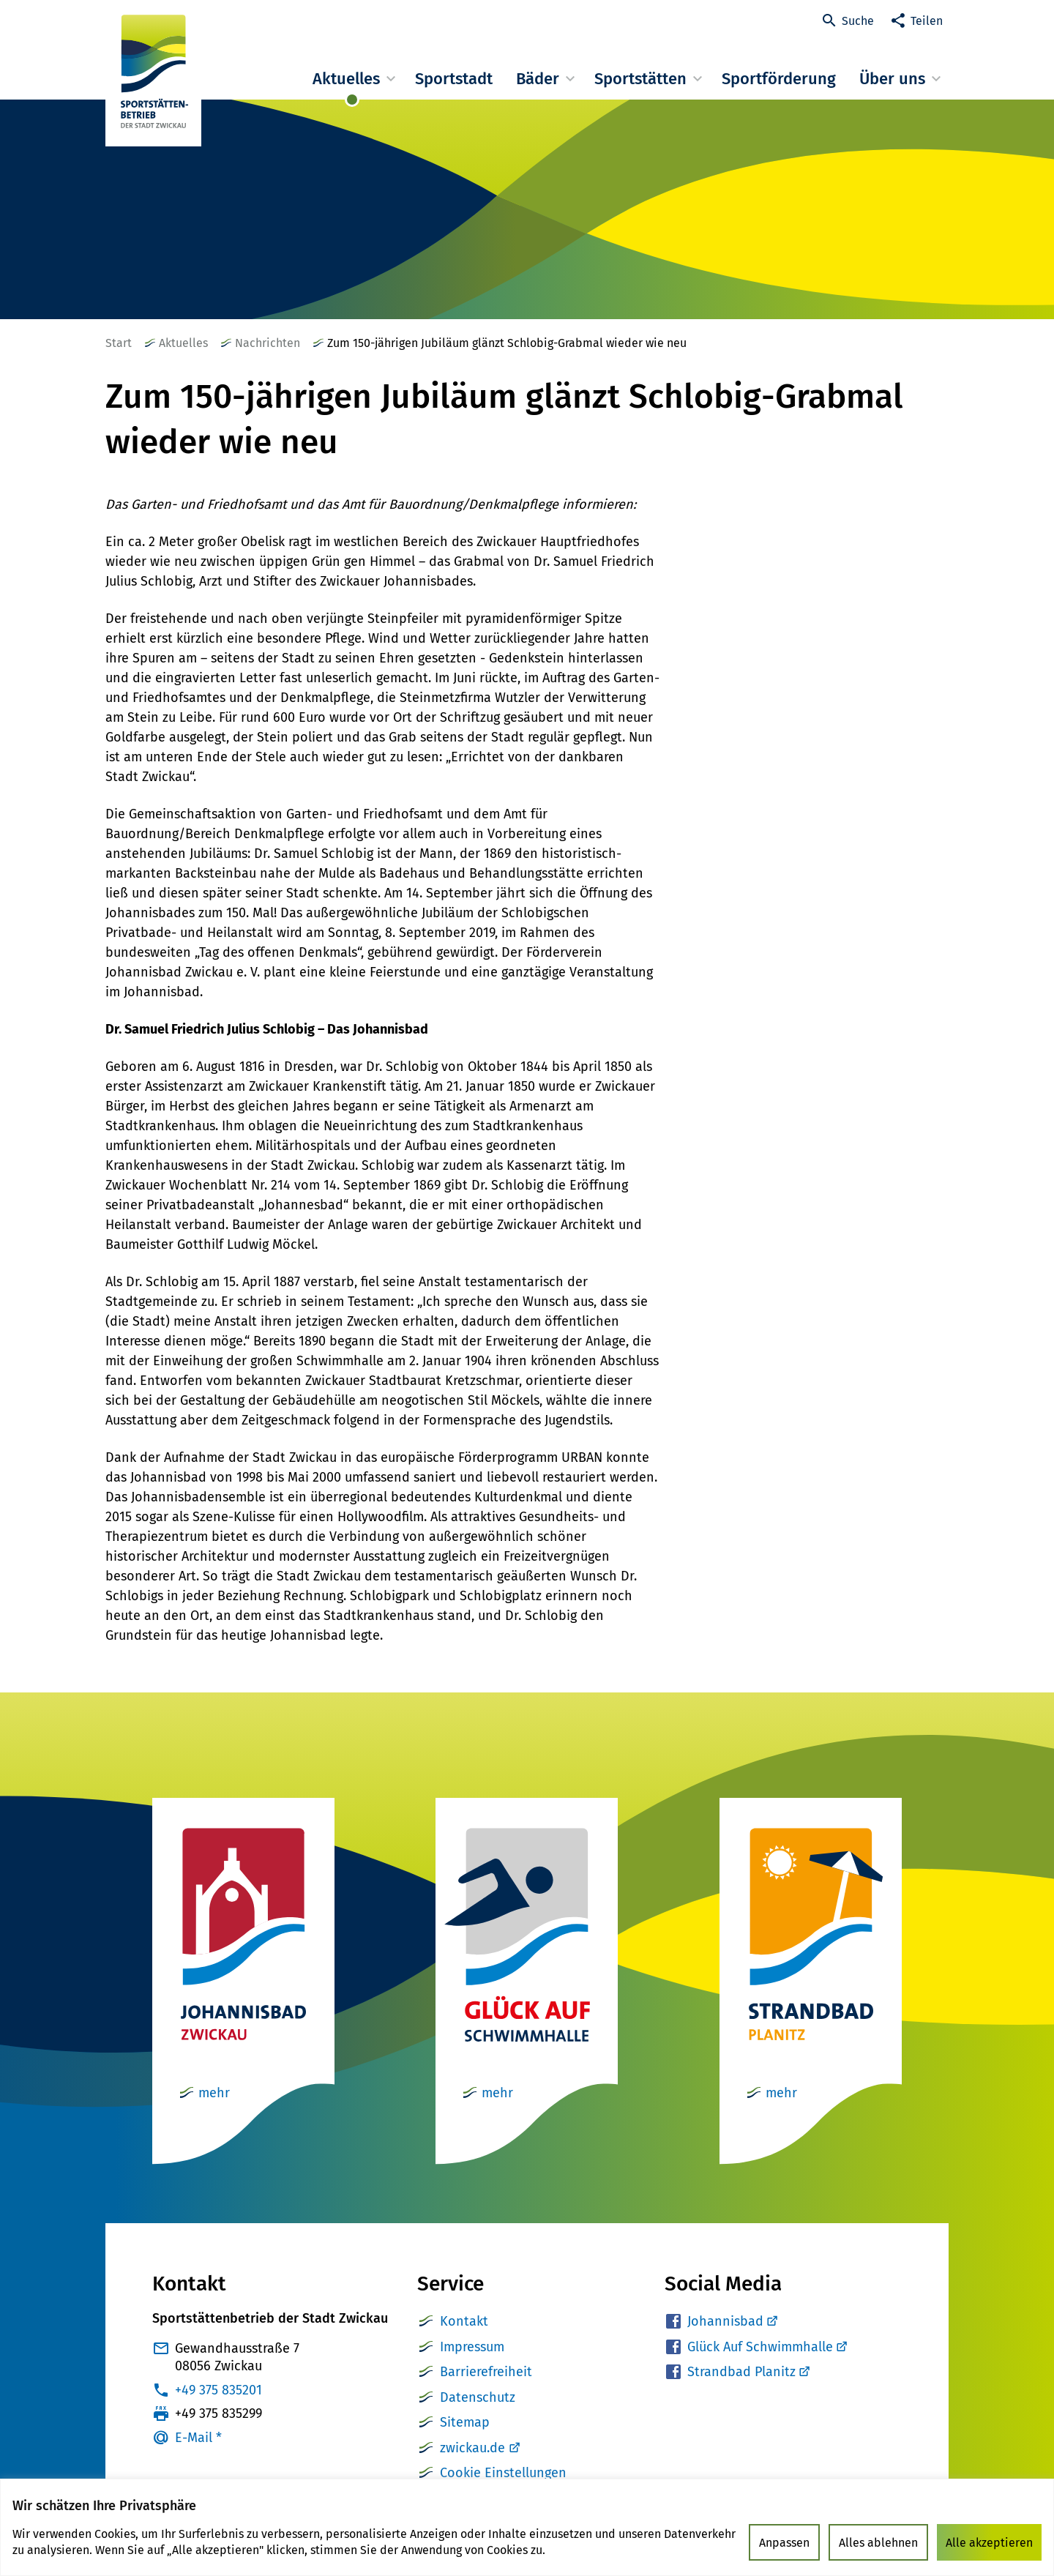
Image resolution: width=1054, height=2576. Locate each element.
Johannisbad (732, 2321)
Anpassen (784, 2543)
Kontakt (464, 2321)
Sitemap (465, 2422)
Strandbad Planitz (748, 2372)
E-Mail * (198, 2438)
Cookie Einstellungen (503, 2473)
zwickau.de (472, 2448)
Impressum (472, 2347)
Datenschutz (477, 2397)
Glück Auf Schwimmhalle (766, 2347)
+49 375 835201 (218, 2390)
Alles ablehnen (878, 2543)
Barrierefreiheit (486, 2372)
